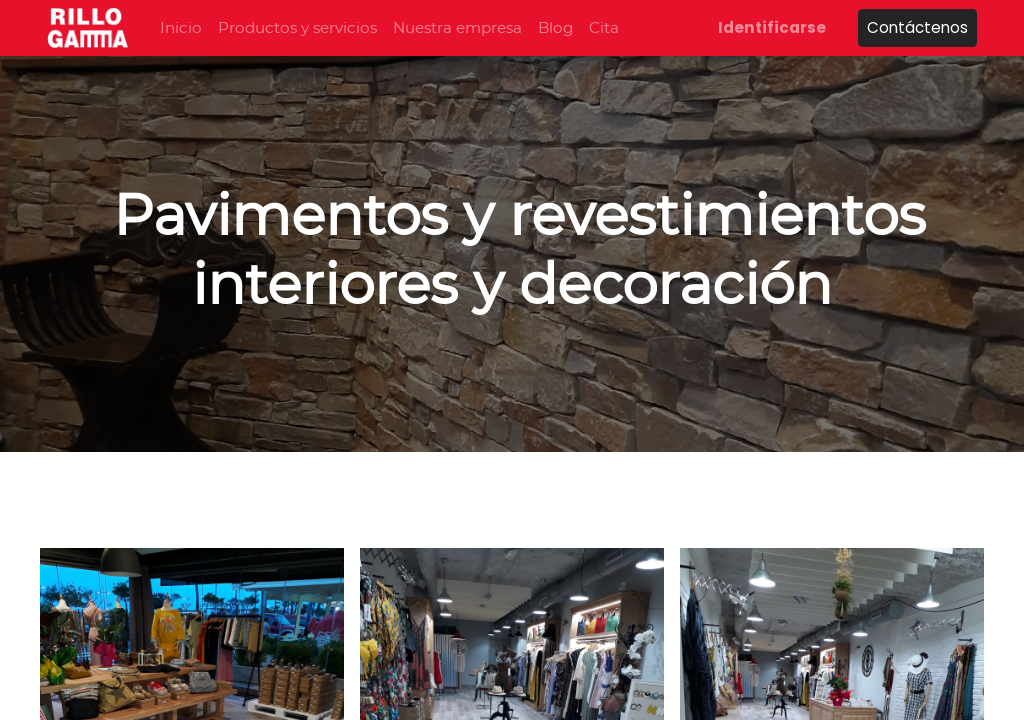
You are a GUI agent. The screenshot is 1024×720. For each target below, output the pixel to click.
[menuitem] (181, 28)
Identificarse (772, 27)
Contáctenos (917, 27)
